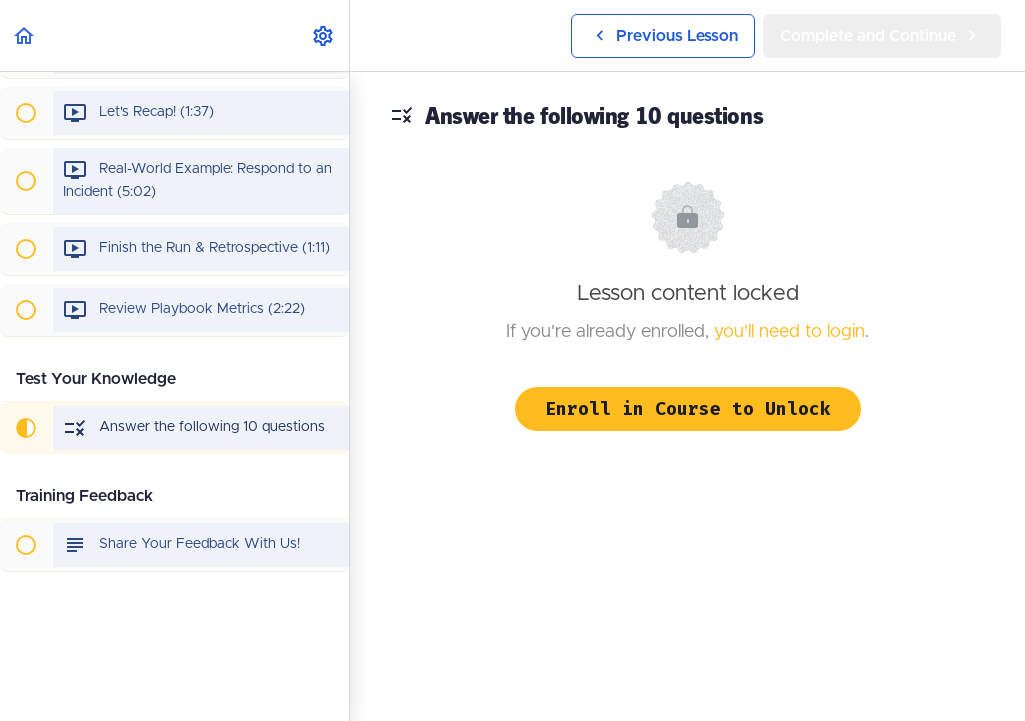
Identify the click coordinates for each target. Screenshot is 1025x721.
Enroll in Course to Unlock (688, 409)
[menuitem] (324, 35)
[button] (25, 35)
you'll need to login (789, 332)
